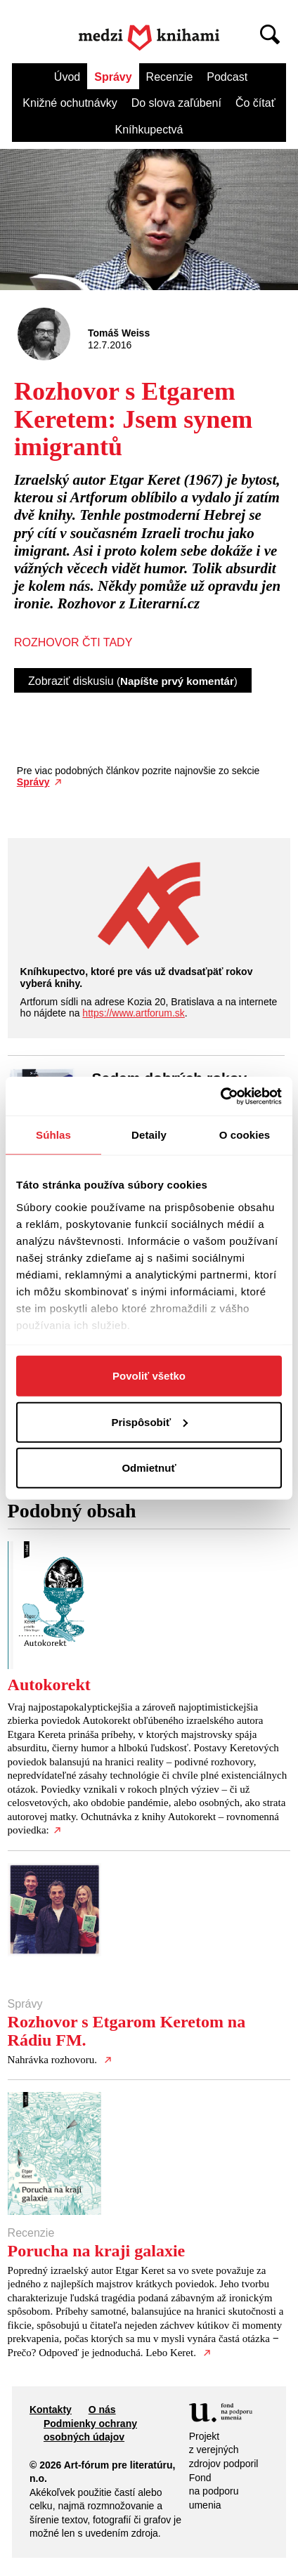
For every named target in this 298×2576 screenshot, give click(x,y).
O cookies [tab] (245, 1135)
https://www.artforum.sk (133, 1013)
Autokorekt (49, 1684)
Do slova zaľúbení (176, 103)
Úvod (67, 77)
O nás (102, 2409)
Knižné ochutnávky (69, 103)
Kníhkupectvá (149, 130)
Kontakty (51, 2409)
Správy (112, 77)
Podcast (227, 77)
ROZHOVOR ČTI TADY (73, 642)
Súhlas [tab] (53, 1135)
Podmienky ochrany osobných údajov (90, 2430)
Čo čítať (255, 103)
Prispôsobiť (149, 1421)
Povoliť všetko (149, 1376)
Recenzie (169, 77)
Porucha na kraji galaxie (97, 2251)
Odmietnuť (149, 1468)
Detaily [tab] (149, 1135)
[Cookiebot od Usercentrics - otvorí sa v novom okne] (220, 1096)
